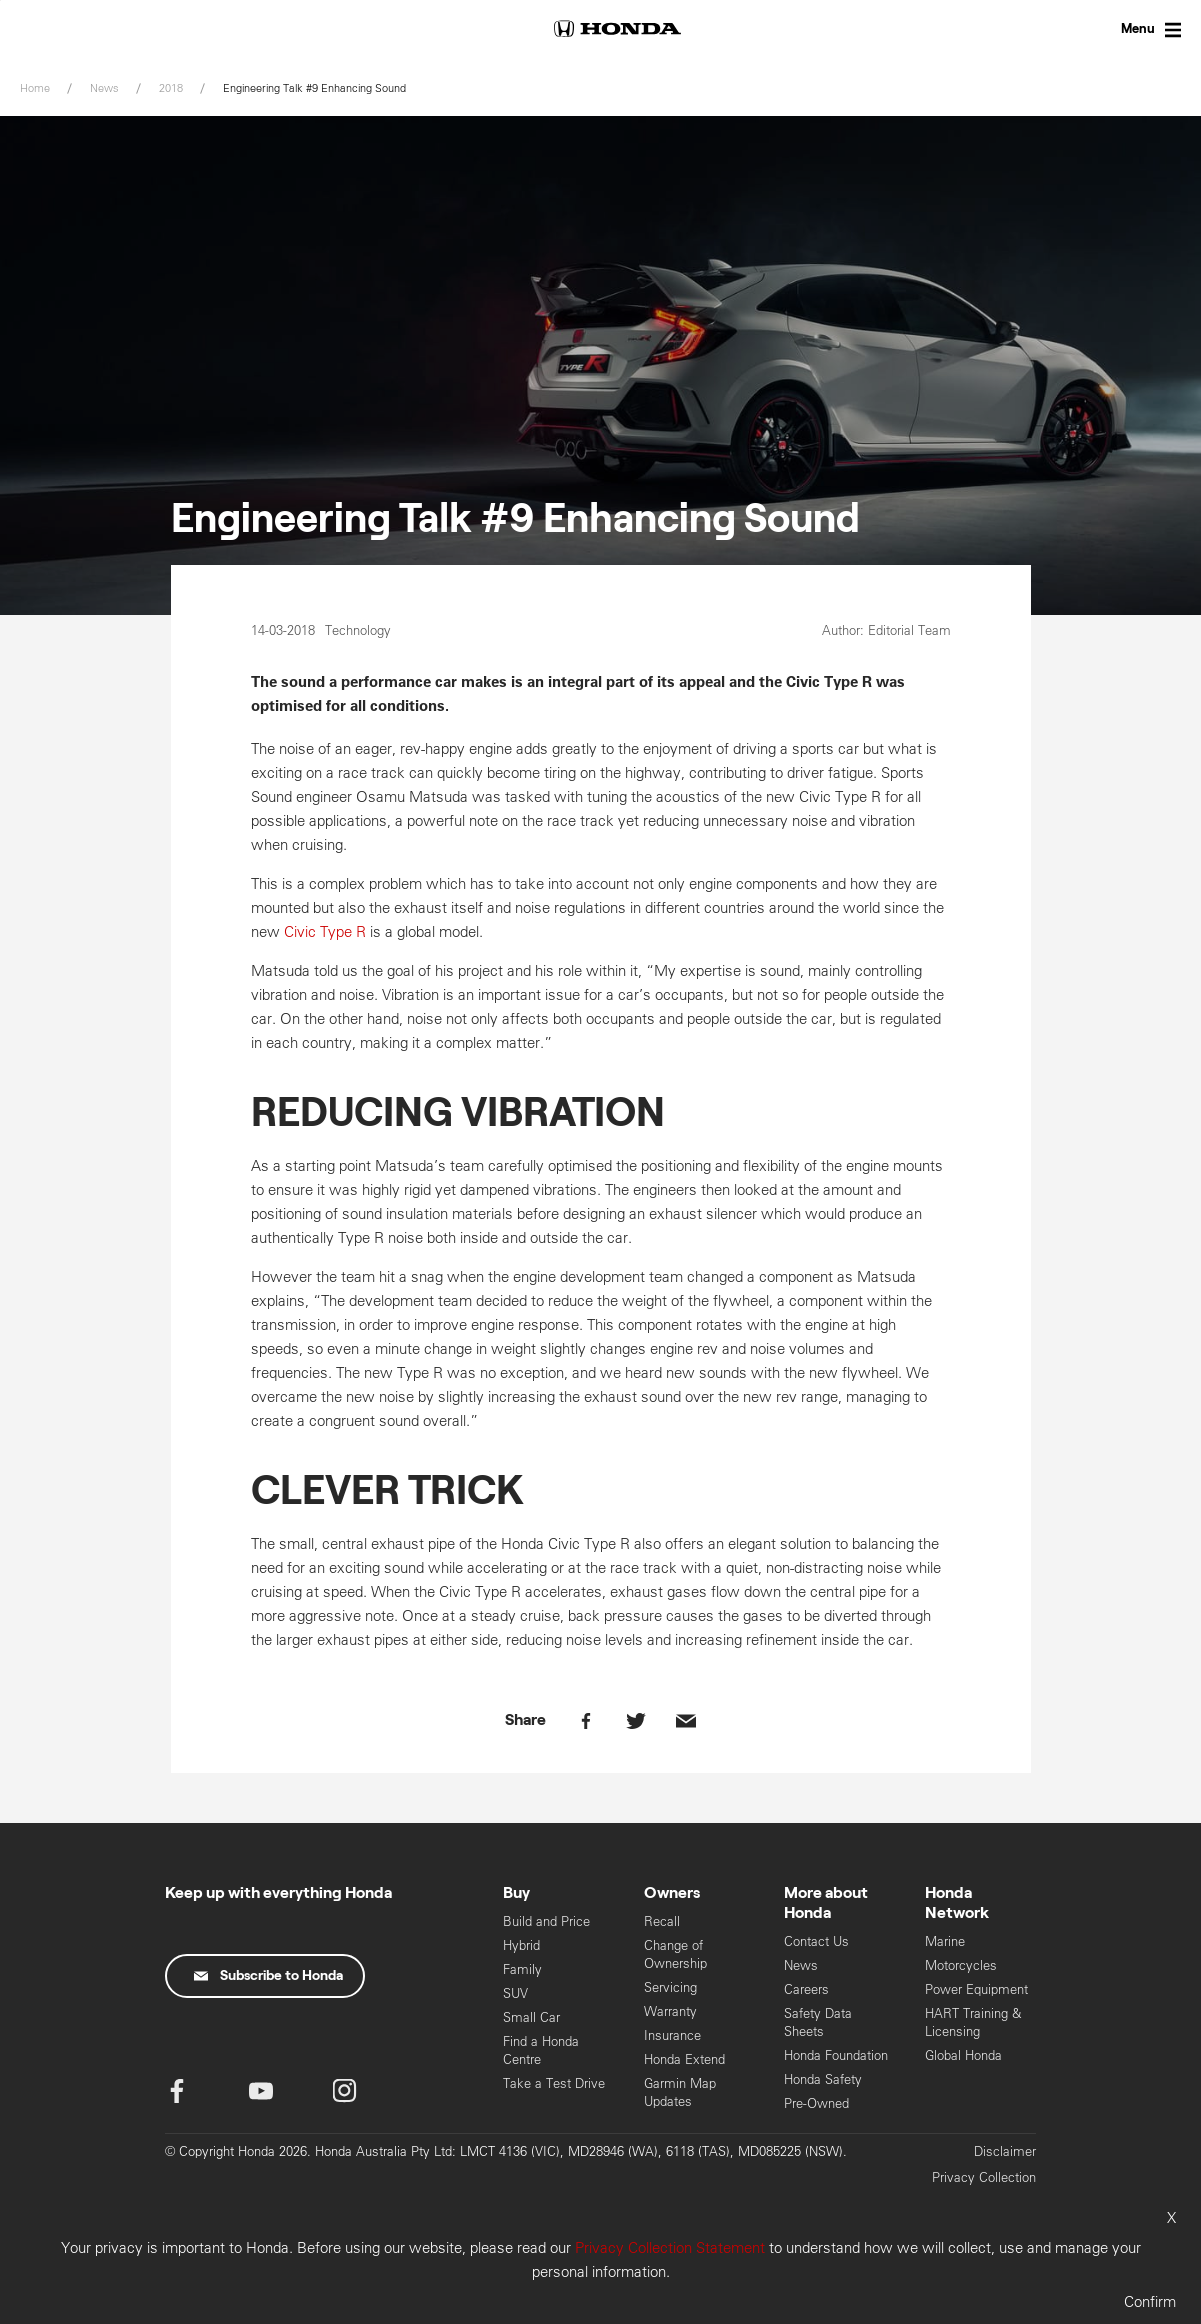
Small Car (531, 2017)
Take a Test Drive (554, 2083)
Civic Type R (325, 931)
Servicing (670, 1987)
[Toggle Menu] (1131, 30)
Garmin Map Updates (680, 2092)
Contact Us (816, 1941)
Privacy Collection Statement (670, 2247)
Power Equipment (976, 1989)
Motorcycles (961, 1965)
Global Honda (963, 2055)
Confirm (1150, 2301)
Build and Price (546, 1921)
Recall (662, 1921)
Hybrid (521, 1945)
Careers (806, 1989)
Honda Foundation (836, 2055)
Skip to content (0, 0)
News (801, 1965)
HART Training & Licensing (973, 2022)
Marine (945, 1941)
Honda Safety (823, 2079)
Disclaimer (1005, 2151)
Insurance (672, 2035)
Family (522, 1969)
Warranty (670, 2011)
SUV (515, 1993)
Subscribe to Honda (268, 1976)
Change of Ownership (675, 1954)
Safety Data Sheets (818, 2022)
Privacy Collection (984, 2177)
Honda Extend (684, 2059)
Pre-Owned (816, 2103)
